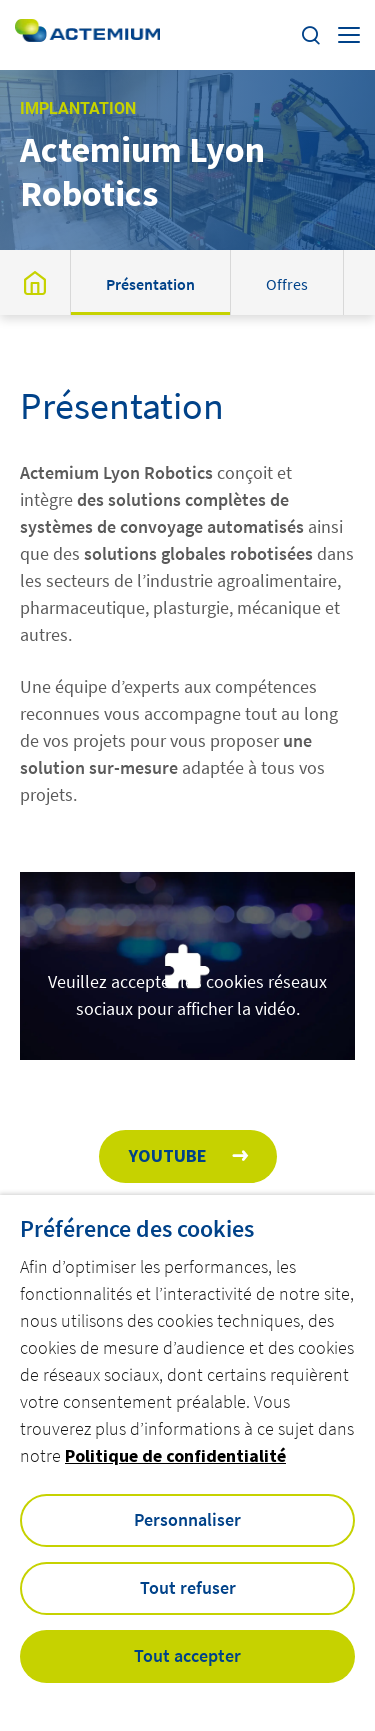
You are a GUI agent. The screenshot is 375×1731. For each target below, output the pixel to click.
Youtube (168, 1155)
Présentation (150, 284)
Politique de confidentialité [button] (175, 1455)
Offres (287, 284)
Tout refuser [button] (188, 1587)
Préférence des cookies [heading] (137, 1229)
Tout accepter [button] (187, 1655)
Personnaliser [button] (187, 1519)
